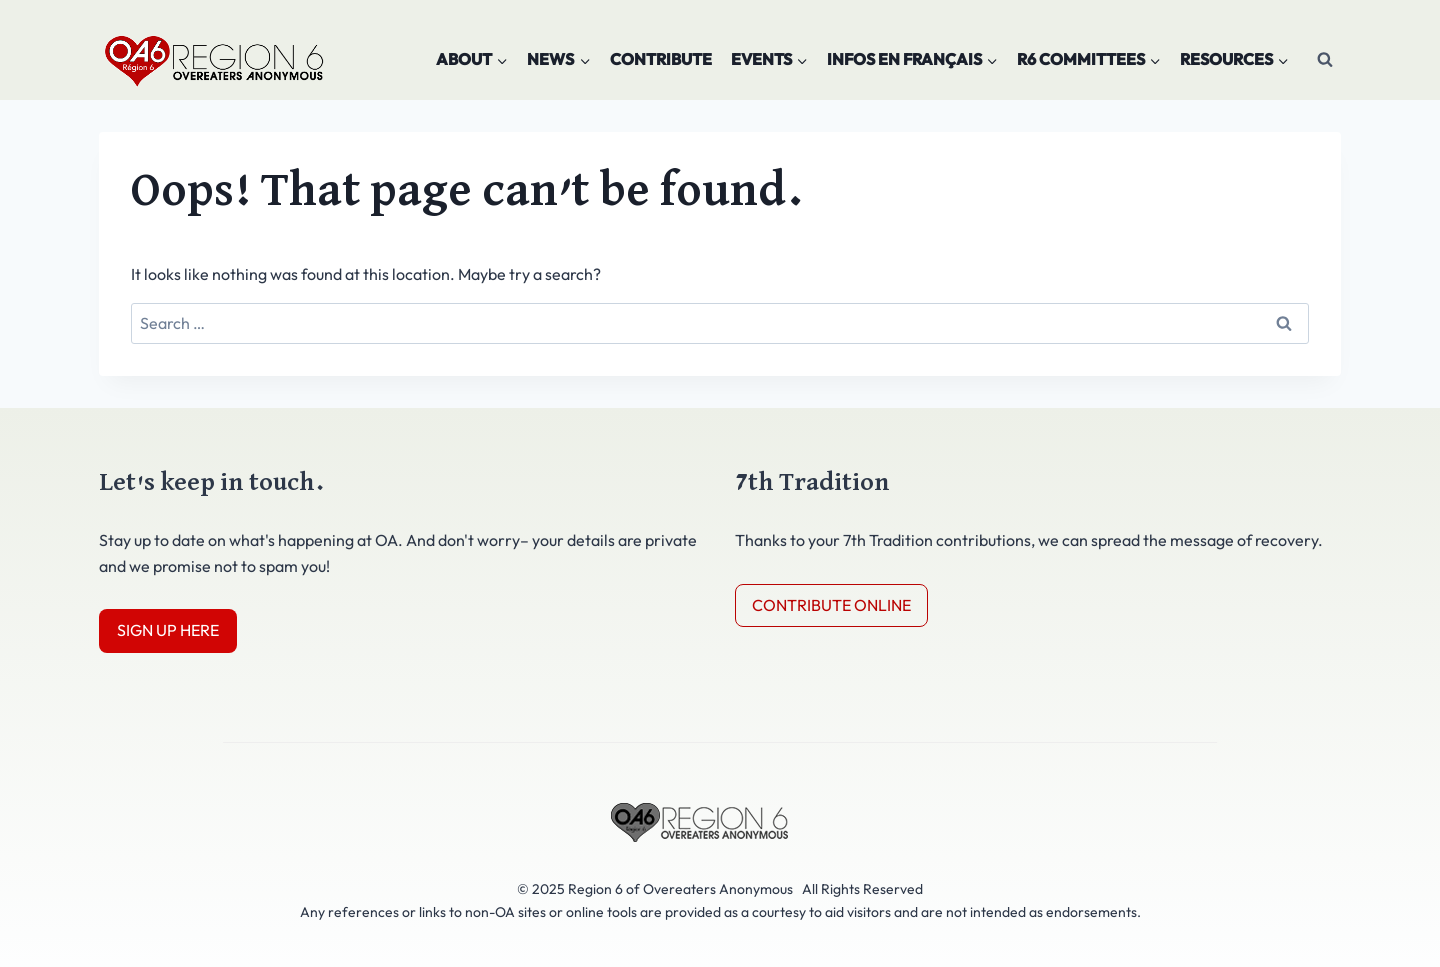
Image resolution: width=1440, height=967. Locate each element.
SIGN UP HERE (168, 630)
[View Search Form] (1325, 60)
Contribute (661, 59)
